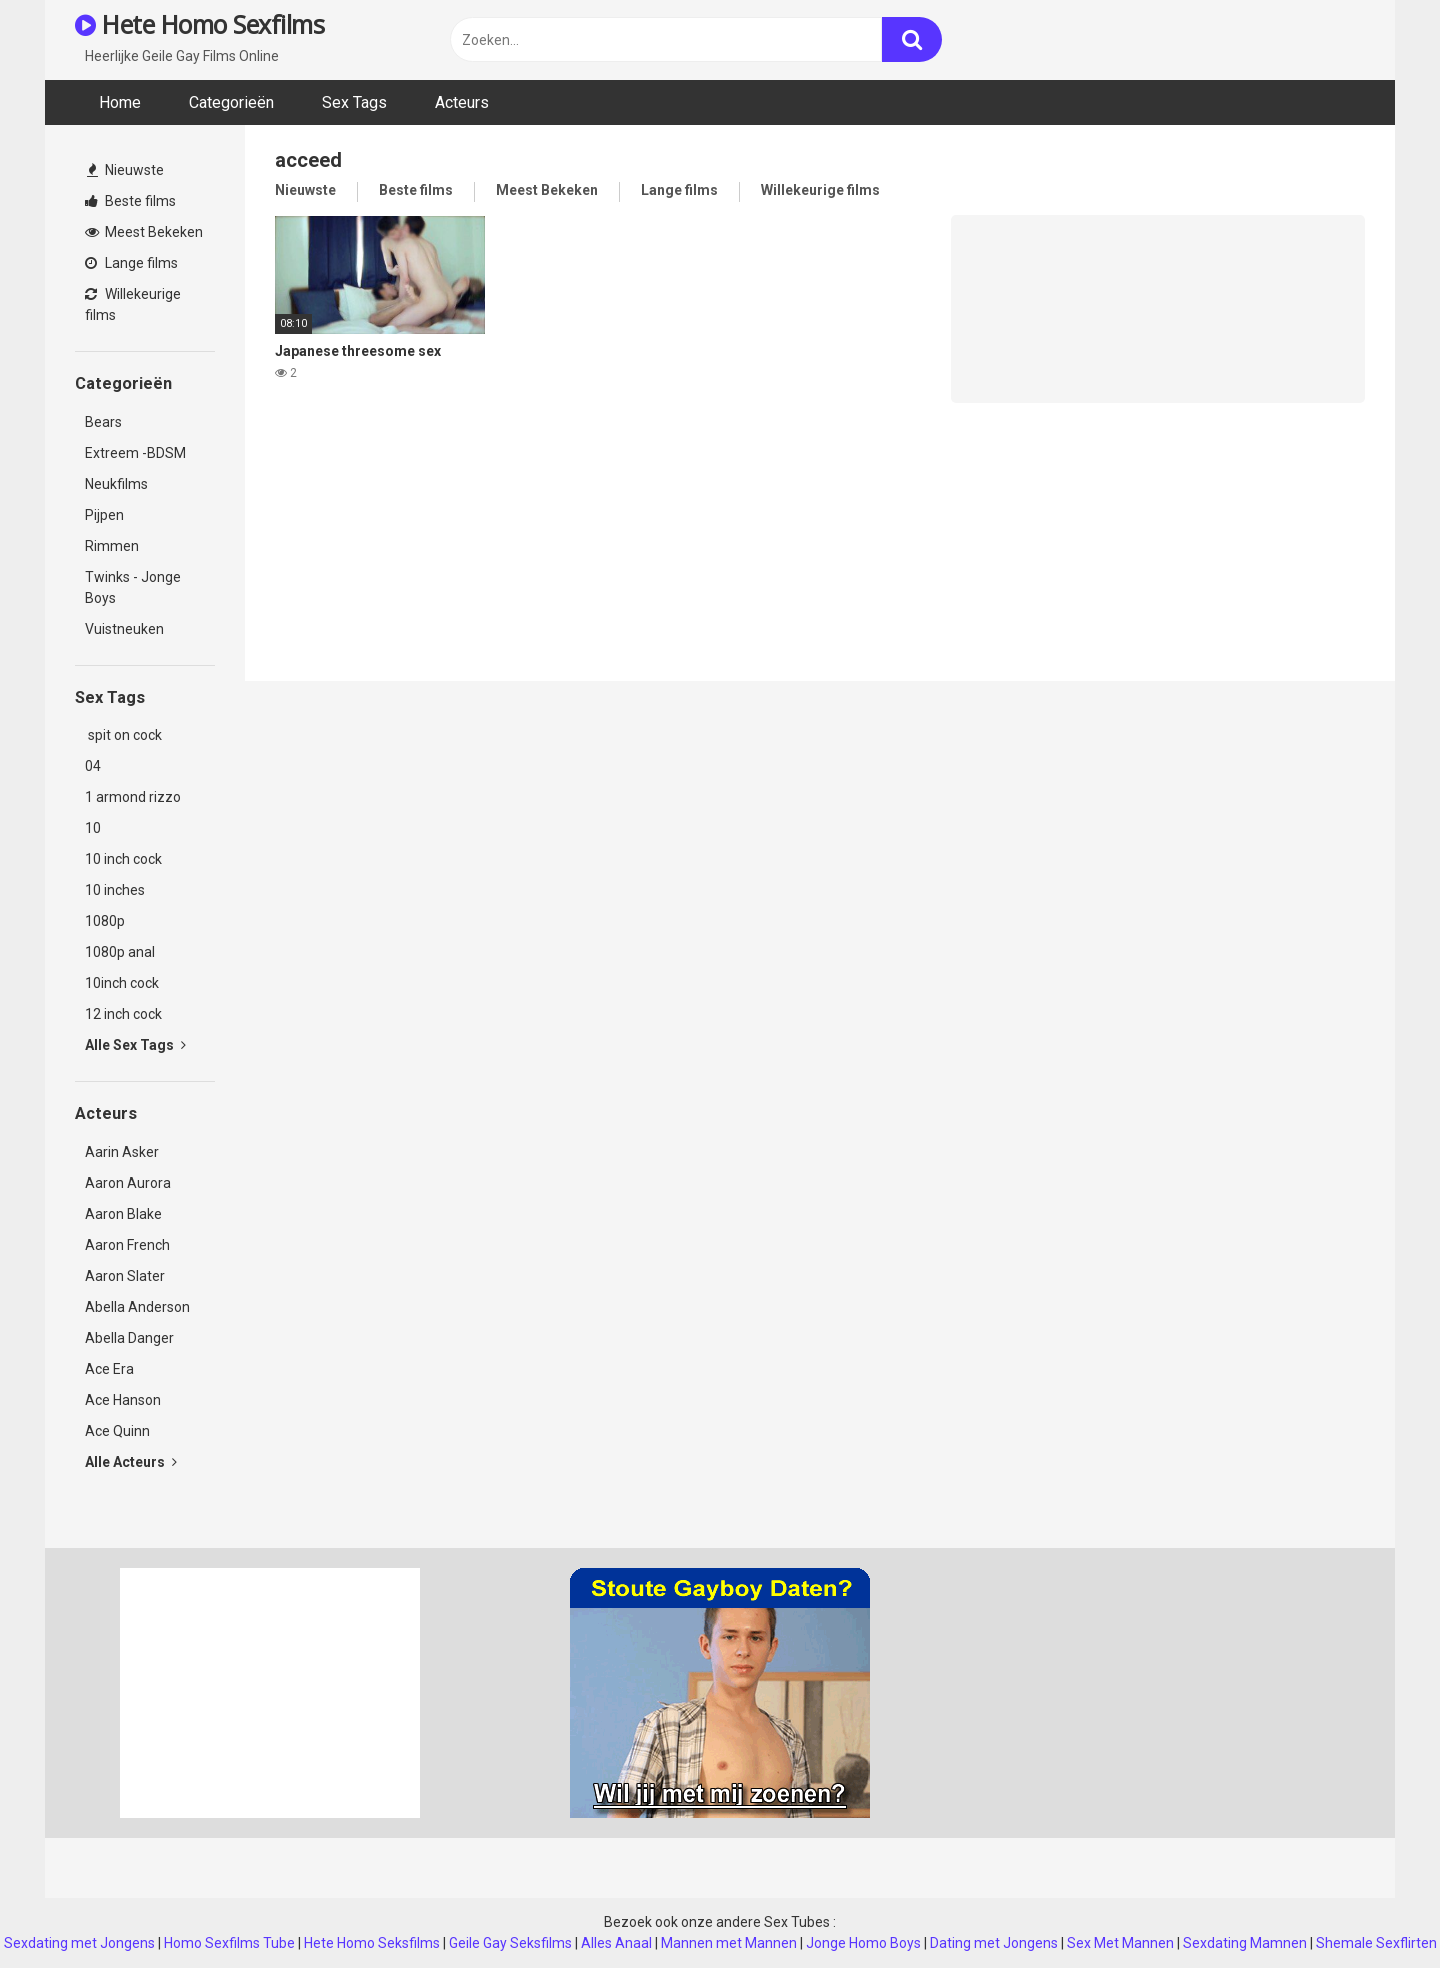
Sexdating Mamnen (1245, 1943)
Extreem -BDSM (135, 453)
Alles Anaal (616, 1943)
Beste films (130, 201)
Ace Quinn (117, 1431)
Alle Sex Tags (135, 1045)
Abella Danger (129, 1338)
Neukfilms (116, 484)
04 (93, 766)
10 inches (115, 890)
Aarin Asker (122, 1152)
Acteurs (462, 102)
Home (120, 102)
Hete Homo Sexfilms (199, 24)
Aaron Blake (123, 1214)
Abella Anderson (137, 1307)
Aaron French (127, 1245)
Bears (103, 422)
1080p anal (120, 952)
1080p (105, 921)
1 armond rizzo (133, 797)
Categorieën (231, 102)
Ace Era (109, 1369)
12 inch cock (123, 1014)
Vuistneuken (124, 629)
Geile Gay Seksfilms (510, 1943)
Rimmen (112, 546)
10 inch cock (123, 859)
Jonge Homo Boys (863, 1943)
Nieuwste (125, 170)
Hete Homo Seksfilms (372, 1943)
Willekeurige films (133, 304)
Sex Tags (354, 102)
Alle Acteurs (131, 1462)
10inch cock (122, 983)
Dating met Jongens (994, 1943)
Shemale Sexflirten (1376, 1943)
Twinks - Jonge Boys (133, 587)
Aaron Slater (125, 1276)
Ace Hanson (123, 1400)
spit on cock (123, 735)
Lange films (131, 263)
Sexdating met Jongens (79, 1943)
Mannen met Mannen (729, 1943)
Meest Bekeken (144, 232)
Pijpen (104, 515)
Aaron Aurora (128, 1183)
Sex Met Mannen (1120, 1943)
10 (93, 828)
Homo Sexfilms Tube (229, 1943)
